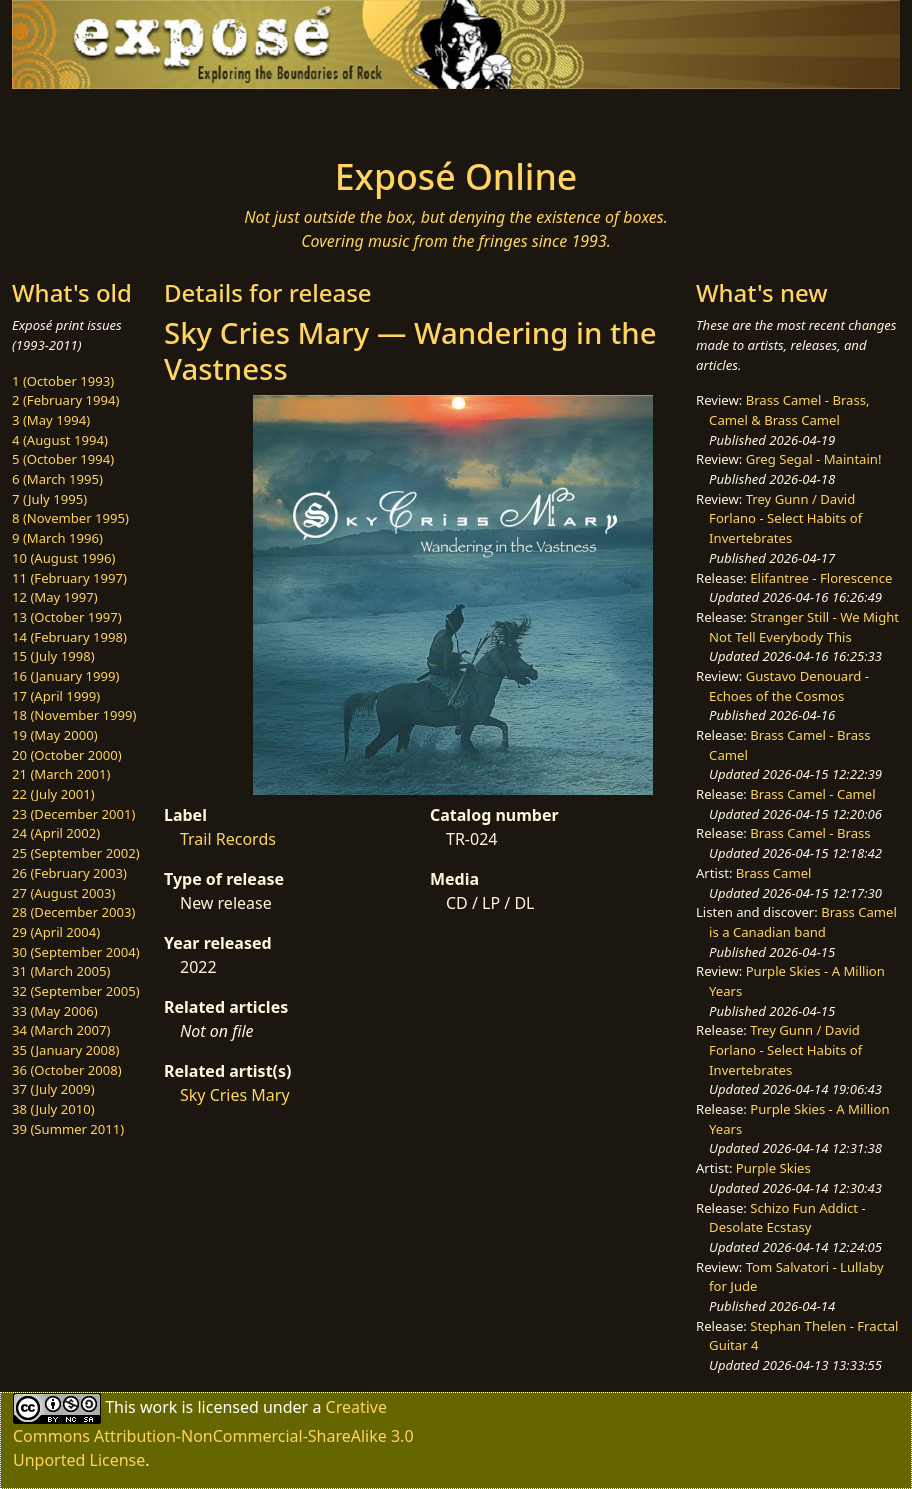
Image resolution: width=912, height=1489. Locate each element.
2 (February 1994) (65, 400)
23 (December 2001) (73, 814)
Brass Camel (774, 873)
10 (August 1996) (63, 558)
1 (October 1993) (63, 381)
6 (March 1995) (57, 479)
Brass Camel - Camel (812, 794)
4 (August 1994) (60, 440)
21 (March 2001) (61, 774)
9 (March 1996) (57, 538)
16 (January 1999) (65, 676)
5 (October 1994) (63, 459)
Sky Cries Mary (235, 1095)
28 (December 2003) (73, 912)
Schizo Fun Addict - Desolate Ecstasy (787, 1218)
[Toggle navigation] (148, 117)
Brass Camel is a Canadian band (803, 922)
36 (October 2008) (67, 1070)
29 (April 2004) (56, 932)
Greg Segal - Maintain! (814, 459)
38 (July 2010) (53, 1109)
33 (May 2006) (55, 1011)
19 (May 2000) (55, 735)
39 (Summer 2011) (68, 1129)
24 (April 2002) (56, 833)
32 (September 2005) (76, 991)
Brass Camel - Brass (810, 833)
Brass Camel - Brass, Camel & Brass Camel (789, 410)
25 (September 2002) (76, 853)
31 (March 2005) (61, 971)
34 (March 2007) (61, 1030)
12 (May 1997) (55, 597)
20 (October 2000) (67, 755)
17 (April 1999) (56, 696)
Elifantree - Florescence (821, 578)
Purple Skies (773, 1168)
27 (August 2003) (63, 893)
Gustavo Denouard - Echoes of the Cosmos (789, 686)
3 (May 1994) (51, 420)
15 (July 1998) (53, 656)
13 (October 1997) (67, 617)
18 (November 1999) (74, 715)
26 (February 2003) (69, 873)
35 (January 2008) (65, 1050)
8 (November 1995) (70, 518)
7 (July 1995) (49, 499)
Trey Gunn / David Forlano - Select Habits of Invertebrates (785, 518)
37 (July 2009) (53, 1089)
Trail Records (228, 839)
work (158, 1406)
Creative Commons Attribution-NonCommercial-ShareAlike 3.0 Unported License (213, 1432)
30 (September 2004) (76, 952)
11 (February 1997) (69, 578)
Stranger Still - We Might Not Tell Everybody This (804, 627)
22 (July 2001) (53, 794)
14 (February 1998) (69, 637)
